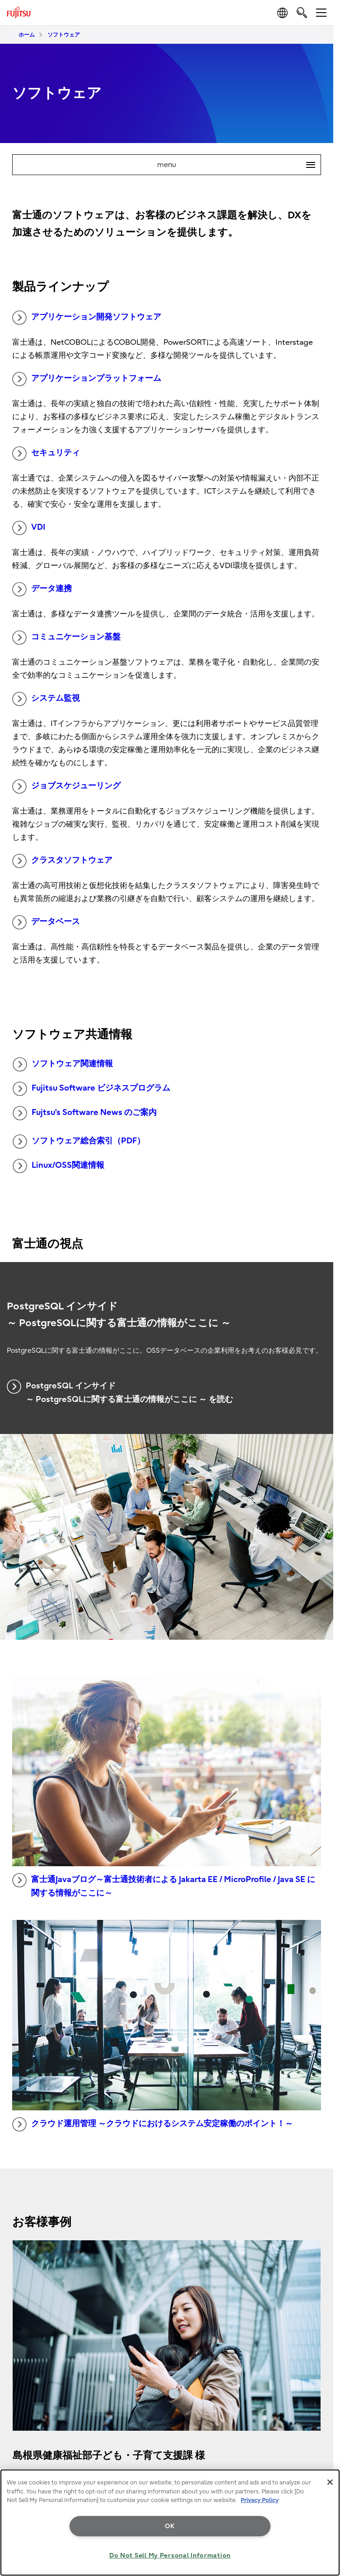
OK (170, 2526)
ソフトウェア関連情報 (63, 1064)
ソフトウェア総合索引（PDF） (79, 1141)
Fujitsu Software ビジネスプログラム (91, 1089)
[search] (302, 12)
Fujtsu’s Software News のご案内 (85, 1113)
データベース (46, 922)
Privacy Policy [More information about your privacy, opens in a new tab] (260, 2500)
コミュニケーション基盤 (66, 637)
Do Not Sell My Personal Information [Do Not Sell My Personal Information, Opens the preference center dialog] (170, 2555)
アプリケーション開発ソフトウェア (86, 317)
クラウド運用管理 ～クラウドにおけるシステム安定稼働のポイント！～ (152, 2124)
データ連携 (42, 589)
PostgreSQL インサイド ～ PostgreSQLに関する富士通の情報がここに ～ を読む (120, 1392)
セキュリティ (46, 453)
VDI (28, 528)
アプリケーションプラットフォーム (86, 379)
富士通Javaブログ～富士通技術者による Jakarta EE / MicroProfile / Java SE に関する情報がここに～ (163, 1885)
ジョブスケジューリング (66, 786)
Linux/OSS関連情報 (58, 1166)
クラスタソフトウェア (62, 861)
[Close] (330, 2482)
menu (239, 165)
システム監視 (46, 699)
